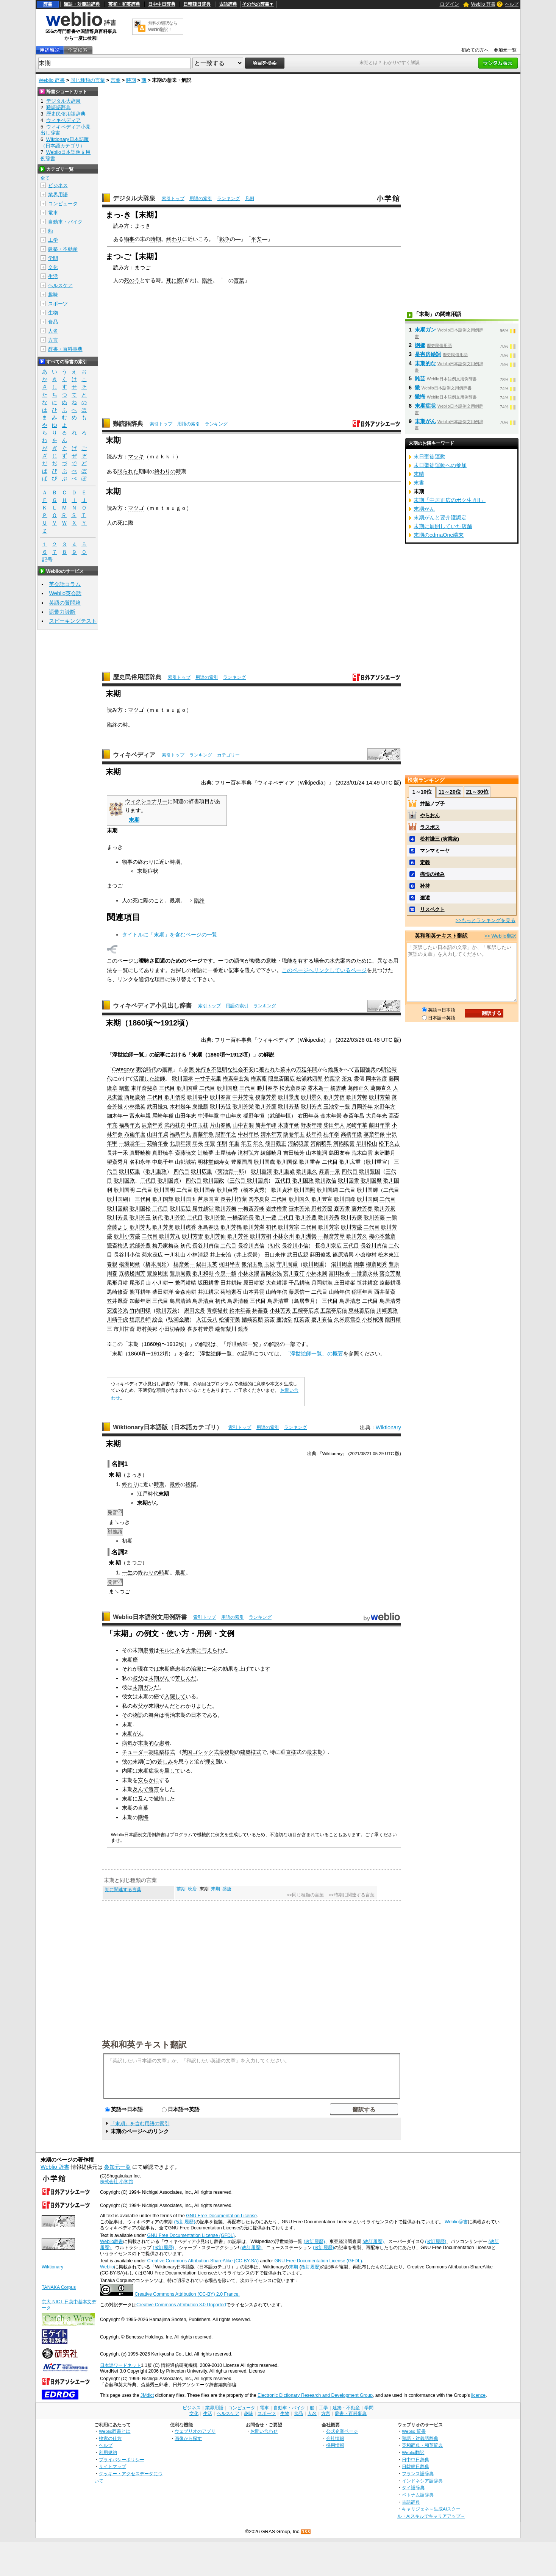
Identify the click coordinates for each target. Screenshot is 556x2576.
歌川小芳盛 (127, 1236)
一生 (127, 1572)
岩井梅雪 (276, 1208)
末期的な (148, 1743)
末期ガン (143, 1687)
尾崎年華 (356, 1125)
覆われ (267, 1069)
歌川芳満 (253, 1227)
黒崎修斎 (117, 1292)
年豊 (210, 1143)
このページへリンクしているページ (324, 970)
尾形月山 (140, 1283)
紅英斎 (302, 1319)
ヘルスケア (60, 285)
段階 (191, 1484)
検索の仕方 (110, 2438)
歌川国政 (124, 1180)
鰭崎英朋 (252, 1319)
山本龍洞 (316, 1153)
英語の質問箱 (65, 603)
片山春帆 (220, 1125)
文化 (53, 267)
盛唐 (226, 1889)
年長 (197, 1143)
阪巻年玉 (294, 1134)
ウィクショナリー (146, 801)
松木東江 (388, 1255)
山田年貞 (157, 1134)
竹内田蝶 (140, 1310)
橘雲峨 (338, 1088)
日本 (196, 1715)
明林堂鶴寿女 (214, 1162)
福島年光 (129, 1125)
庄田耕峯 (344, 1283)
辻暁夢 (206, 1153)
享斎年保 (374, 1134)
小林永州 (283, 1236)
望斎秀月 (117, 1162)
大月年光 (376, 1116)
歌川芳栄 (243, 1107)
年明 (222, 1143)
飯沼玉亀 (252, 1264)
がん (153, 1503)
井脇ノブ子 (432, 804)
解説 (269, 1055)
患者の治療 (188, 1669)
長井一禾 (117, 1153)
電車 (53, 213)
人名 (53, 331)
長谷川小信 (295, 1246)
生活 (53, 276)
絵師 (160, 1078)
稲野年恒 (253, 1116)
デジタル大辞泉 (134, 198)
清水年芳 (271, 1134)
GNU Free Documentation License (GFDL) (190, 2235)
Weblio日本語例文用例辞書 (150, 1617)
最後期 (227, 1752)
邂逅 (425, 897)
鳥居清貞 (203, 1301)
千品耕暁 (299, 1283)
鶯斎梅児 (117, 1246)
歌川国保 (287, 1162)
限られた (128, 471)
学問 (53, 258)
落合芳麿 (390, 1273)
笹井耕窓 (367, 1283)
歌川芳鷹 (265, 1107)
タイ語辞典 (413, 2487)
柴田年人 (334, 1125)
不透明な (222, 1069)
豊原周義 (180, 1273)
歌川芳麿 (351, 1218)
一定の (215, 1669)
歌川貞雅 (281, 1190)
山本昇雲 (253, 1292)
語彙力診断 (62, 612)
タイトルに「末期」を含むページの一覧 (169, 935)
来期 (215, 1889)
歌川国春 (204, 1190)
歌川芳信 (334, 1097)
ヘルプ (512, 4)
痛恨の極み (432, 874)
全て (45, 178)
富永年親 (140, 1116)
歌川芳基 (288, 1107)
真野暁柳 (140, 1153)
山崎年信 (276, 1292)
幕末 (285, 1069)
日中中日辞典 (161, 4)
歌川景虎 (288, 1097)
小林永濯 (248, 1273)
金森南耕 (185, 1292)
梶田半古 (229, 1264)
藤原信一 (299, 1292)
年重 (234, 1143)
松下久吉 (389, 1143)
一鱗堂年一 (132, 1143)
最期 (180, 1572)
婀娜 (420, 345)
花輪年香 (157, 1143)
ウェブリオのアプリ (195, 2431)
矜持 (425, 886)
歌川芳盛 (351, 1227)
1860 (214, 1055)
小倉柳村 (365, 1255)
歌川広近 (180, 1208)
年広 (246, 1143)
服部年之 (225, 1134)
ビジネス (58, 185)
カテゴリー (228, 755)
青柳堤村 (217, 1310)
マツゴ (136, 508)
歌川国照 (304, 1190)
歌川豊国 (369, 1171)
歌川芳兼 (166, 1310)
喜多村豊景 (200, 1329)
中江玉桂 (197, 1125)
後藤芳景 (265, 1097)
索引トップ (173, 198)
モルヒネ (169, 1650)
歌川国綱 (327, 1190)
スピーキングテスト (73, 621)
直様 (291, 1752)
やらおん (430, 815)
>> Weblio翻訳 (500, 936)
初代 (157, 1218)
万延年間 (306, 1069)
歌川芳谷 (237, 1236)
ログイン (449, 4)
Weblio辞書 (456, 2221)
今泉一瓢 (225, 1273)
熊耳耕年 (140, 1292)
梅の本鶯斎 (382, 1236)
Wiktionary (388, 1427)
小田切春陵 (172, 1329)
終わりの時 (168, 471)
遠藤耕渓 (390, 1283)
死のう (132, 280)
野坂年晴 (311, 1125)
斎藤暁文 (185, 1153)
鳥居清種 (237, 1301)
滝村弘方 (248, 1153)
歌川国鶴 (367, 1199)
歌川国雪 (348, 1180)
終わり (174, 239)
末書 (419, 483)
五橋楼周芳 (132, 1273)
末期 (134, 820)
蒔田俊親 (320, 1255)
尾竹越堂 (203, 1208)
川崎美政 (387, 1310)
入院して (175, 1696)
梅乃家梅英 (165, 1246)
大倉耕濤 (276, 1283)
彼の (127, 1761)
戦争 (224, 239)
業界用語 (58, 194)
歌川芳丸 (140, 1227)
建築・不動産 (63, 249)
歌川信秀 (175, 1097)
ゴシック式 (205, 1752)
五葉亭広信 (333, 1310)
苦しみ (165, 1761)
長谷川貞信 (205, 1246)
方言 (53, 340)
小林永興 (316, 1273)
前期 (181, 1889)
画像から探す (188, 2438)
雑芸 (420, 378)
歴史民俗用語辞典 (137, 677)
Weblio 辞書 (483, 4)
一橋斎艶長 (240, 1218)
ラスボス (430, 827)
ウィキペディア (134, 755)
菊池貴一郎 (230, 1171)
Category (123, 1069)
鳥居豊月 (304, 1301)
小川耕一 (162, 1283)
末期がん (159, 1678)
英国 (187, 1752)
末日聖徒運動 (429, 456)
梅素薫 (259, 1078)
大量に (193, 1650)
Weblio (107, 2267)
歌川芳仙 (215, 1236)
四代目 (181, 1171)
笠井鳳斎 (117, 1301)
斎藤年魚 (203, 1134)
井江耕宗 (208, 1292)
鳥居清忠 (350, 1301)
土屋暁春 (225, 1153)
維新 (333, 1069)
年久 (258, 1143)
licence (478, 2395)
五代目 (283, 1180)
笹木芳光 (299, 1208)
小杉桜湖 (372, 1319)
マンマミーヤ (435, 850)
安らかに (148, 1780)
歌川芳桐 (260, 1236)
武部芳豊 (140, 1246)
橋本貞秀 (253, 1190)
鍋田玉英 (206, 1264)
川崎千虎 (117, 1319)
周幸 (359, 1264)
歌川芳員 (117, 1218)
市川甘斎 (124, 1329)
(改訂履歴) (184, 2221)
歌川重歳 (284, 1171)
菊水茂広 (152, 1255)
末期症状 (147, 871)
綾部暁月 (271, 1153)
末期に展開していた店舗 (443, 526)
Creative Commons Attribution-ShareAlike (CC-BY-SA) (203, 2260)
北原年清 (180, 1143)
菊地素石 (231, 1292)
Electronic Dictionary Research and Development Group (315, 2395)
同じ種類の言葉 (87, 80)
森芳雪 (342, 1208)
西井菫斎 (384, 1292)
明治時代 (146, 1069)
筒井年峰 (265, 1125)
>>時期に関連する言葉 (351, 1895)
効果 (228, 1669)
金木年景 (331, 1116)
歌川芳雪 (192, 1236)
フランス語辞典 (418, 2473)
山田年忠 (185, 1116)
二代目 (207, 1088)
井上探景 (247, 1255)
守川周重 (287, 1264)
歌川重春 (309, 1162)
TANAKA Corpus (59, 2287)
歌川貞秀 (227, 1190)
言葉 (115, 80)
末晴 (419, 474)
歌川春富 (220, 1097)
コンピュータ (63, 203)
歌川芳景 (384, 1208)
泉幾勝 (200, 1107)
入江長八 (206, 1319)
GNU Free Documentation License (221, 2215)
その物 (130, 1715)
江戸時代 (147, 1494)
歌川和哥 (203, 1273)
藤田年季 (379, 1125)
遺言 (153, 1789)
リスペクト (432, 909)
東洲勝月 (384, 1153)
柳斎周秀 (376, 1264)
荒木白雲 (362, 1153)
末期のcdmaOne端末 (439, 535)
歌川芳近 (220, 1107)
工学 (53, 240)
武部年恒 (280, 1116)
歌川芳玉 (140, 1218)
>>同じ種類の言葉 (305, 1895)
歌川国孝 (182, 1078)
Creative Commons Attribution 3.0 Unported (181, 2304)
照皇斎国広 (281, 1078)
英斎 (269, 1319)
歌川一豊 (265, 1218)
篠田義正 (275, 1143)
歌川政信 (325, 1180)
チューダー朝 (138, 1752)
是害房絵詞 (428, 354)
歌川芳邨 (356, 1097)
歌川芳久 (356, 1236)
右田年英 (308, 1116)
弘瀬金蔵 (178, 1319)
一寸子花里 (208, 1078)
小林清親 (197, 1255)
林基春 (260, 1310)
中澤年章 (208, 1116)
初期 (127, 1541)
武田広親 (297, 1255)
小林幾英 (134, 1107)
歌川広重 (350, 1162)
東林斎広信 (361, 1310)
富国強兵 (365, 1069)
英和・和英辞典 (124, 4)
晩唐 (192, 1889)
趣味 (53, 294)
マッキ (136, 456)
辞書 (47, 4)
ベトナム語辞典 (418, 2494)
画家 (167, 1069)
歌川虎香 (185, 1227)
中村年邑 (248, 1134)
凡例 (249, 198)
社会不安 (243, 1069)
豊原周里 (157, 1273)
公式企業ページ (342, 2431)
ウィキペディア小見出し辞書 (152, 1005)
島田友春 (339, 1153)
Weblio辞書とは (114, 2431)
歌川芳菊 (379, 1097)
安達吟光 (117, 1310)
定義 (425, 862)
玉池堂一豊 (336, 1107)
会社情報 (335, 2438)
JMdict (147, 2395)
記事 (160, 1055)
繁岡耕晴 (185, 1283)
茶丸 (347, 1078)
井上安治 (220, 1255)
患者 (148, 1650)
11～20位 (450, 792)
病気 (127, 1743)
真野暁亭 (162, 1153)
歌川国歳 (264, 1162)
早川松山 (366, 1143)
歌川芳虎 (162, 1227)
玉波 (269, 1264)
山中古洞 (243, 1125)
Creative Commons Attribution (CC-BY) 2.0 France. (186, 2294)
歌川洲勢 (306, 1236)
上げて (247, 1669)
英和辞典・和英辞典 (422, 2445)
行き (206, 1069)
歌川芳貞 (311, 1107)
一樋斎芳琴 (331, 1236)
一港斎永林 (364, 1273)
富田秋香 (339, 1273)
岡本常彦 (376, 1078)
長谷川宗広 (328, 1246)
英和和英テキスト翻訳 (144, 2044)
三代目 (167, 1088)
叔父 (138, 1678)
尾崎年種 (162, 1116)
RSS (306, 2532)
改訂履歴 (310, 2267)
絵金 (157, 1319)
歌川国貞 (168, 1180)
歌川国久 (299, 1199)
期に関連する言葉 (123, 1889)
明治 (169, 1715)
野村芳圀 (322, 1208)
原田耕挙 (253, 1283)
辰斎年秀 (152, 1125)
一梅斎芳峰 (251, 1208)
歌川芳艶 (175, 1218)
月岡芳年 (362, 1107)
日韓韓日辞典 (197, 4)
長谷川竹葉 (233, 1199)
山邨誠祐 (185, 1162)
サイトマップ (112, 2466)
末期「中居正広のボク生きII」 (450, 500)
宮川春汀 (294, 1273)
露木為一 (318, 1088)
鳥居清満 (180, 1301)
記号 (47, 559)
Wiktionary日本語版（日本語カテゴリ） (167, 1427)
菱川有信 (322, 1319)
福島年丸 (180, 1134)
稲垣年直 (362, 1292)
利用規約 (108, 2452)
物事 (129, 239)
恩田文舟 (194, 1310)
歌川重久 (306, 1171)
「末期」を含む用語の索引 (139, 2123)
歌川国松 (140, 1208)
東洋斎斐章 (144, 1088)
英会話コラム (65, 584)
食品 (53, 322)
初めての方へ (475, 50)
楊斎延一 (184, 1264)
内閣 (127, 1771)
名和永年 (140, 1162)
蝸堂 (124, 1088)
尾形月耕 (117, 1283)
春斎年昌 (353, 1116)
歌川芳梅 (225, 1208)
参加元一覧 (505, 50)
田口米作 (275, 1255)
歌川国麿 (227, 1088)
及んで (140, 1789)
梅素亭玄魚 (236, 1078)
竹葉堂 (332, 1078)
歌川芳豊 (306, 1218)
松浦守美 (229, 1319)
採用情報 (335, 2445)
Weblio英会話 (65, 593)
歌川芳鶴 (231, 1227)
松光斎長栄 (293, 1088)
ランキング (228, 198)
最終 (175, 1484)
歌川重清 (261, 1171)
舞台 (153, 1715)
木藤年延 (288, 1125)
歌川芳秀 (328, 1218)
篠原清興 (343, 1255)
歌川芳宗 (288, 1227)
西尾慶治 (134, 1097)
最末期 (315, 1752)
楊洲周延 (129, 1264)
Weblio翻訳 (413, 2452)
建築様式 (164, 1752)
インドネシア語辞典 (422, 2480)
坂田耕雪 (208, 1283)
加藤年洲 (140, 1301)
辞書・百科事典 (65, 349)
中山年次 (231, 1116)
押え (210, 1761)
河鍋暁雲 (344, 1143)
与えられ (212, 1650)
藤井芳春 (362, 1208)
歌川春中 (197, 1097)
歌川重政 (156, 1171)
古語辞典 (228, 4)
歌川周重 (313, 1264)
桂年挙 (331, 1134)
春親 (112, 1264)
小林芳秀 (280, 1310)
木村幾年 (180, 1107)
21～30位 (477, 792)
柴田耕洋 (162, 1292)
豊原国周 (241, 1162)
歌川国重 (187, 1088)
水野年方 (384, 1107)
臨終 (207, 280)
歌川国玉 (185, 1199)
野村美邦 (147, 1329)
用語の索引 (200, 198)
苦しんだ (185, 1678)
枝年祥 (314, 1134)
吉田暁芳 (294, 1153)
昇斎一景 (329, 1171)
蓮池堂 (284, 1319)
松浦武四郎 (309, 1078)
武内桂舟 (175, 1125)
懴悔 (159, 1799)
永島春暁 (208, 1227)
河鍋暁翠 (321, 1143)
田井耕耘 (231, 1283)
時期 (131, 80)
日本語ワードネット (120, 2365)
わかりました (196, 1706)
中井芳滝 (243, 1097)
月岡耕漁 (322, 1283)
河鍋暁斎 (298, 1143)
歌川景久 (311, 1097)
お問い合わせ (264, 2431)
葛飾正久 (358, 1088)
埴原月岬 (140, 1319)
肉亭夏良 (259, 1199)
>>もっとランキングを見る (485, 920)
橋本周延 (156, 1264)
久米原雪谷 (347, 1319)
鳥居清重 (278, 1301)
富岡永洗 (271, 1273)
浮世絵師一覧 (128, 1055)
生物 (53, 313)
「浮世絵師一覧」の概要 (314, 1354)
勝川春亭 (267, 1088)
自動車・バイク (65, 222)
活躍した (144, 1078)
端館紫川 (225, 1329)
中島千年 (162, 1162)
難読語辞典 (128, 423)
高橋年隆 (351, 1134)
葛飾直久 (381, 1088)
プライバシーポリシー (121, 2459)
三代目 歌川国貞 (249, 1180)
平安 (256, 239)
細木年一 (117, 1116)
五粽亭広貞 (305, 1310)
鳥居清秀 (390, 1301)
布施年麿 (134, 1134)
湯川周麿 (341, 1264)
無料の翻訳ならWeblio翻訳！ (162, 26)
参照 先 (192, 1069)
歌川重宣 (376, 1162)
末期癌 (130, 1660)
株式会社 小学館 (116, 2181)
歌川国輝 (367, 1190)
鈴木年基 (240, 1310)
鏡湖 (243, 1329)
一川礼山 (175, 1255)
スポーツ (58, 303)
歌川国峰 (344, 1199)
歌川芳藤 (374, 1218)
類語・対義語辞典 (82, 4)
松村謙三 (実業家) (439, 839)
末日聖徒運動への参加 (440, 465)
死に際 (174, 280)
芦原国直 (208, 1199)
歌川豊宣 (322, 1199)
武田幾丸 (157, 1107)
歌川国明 (124, 1190)
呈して (172, 1771)
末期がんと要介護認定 (440, 517)
